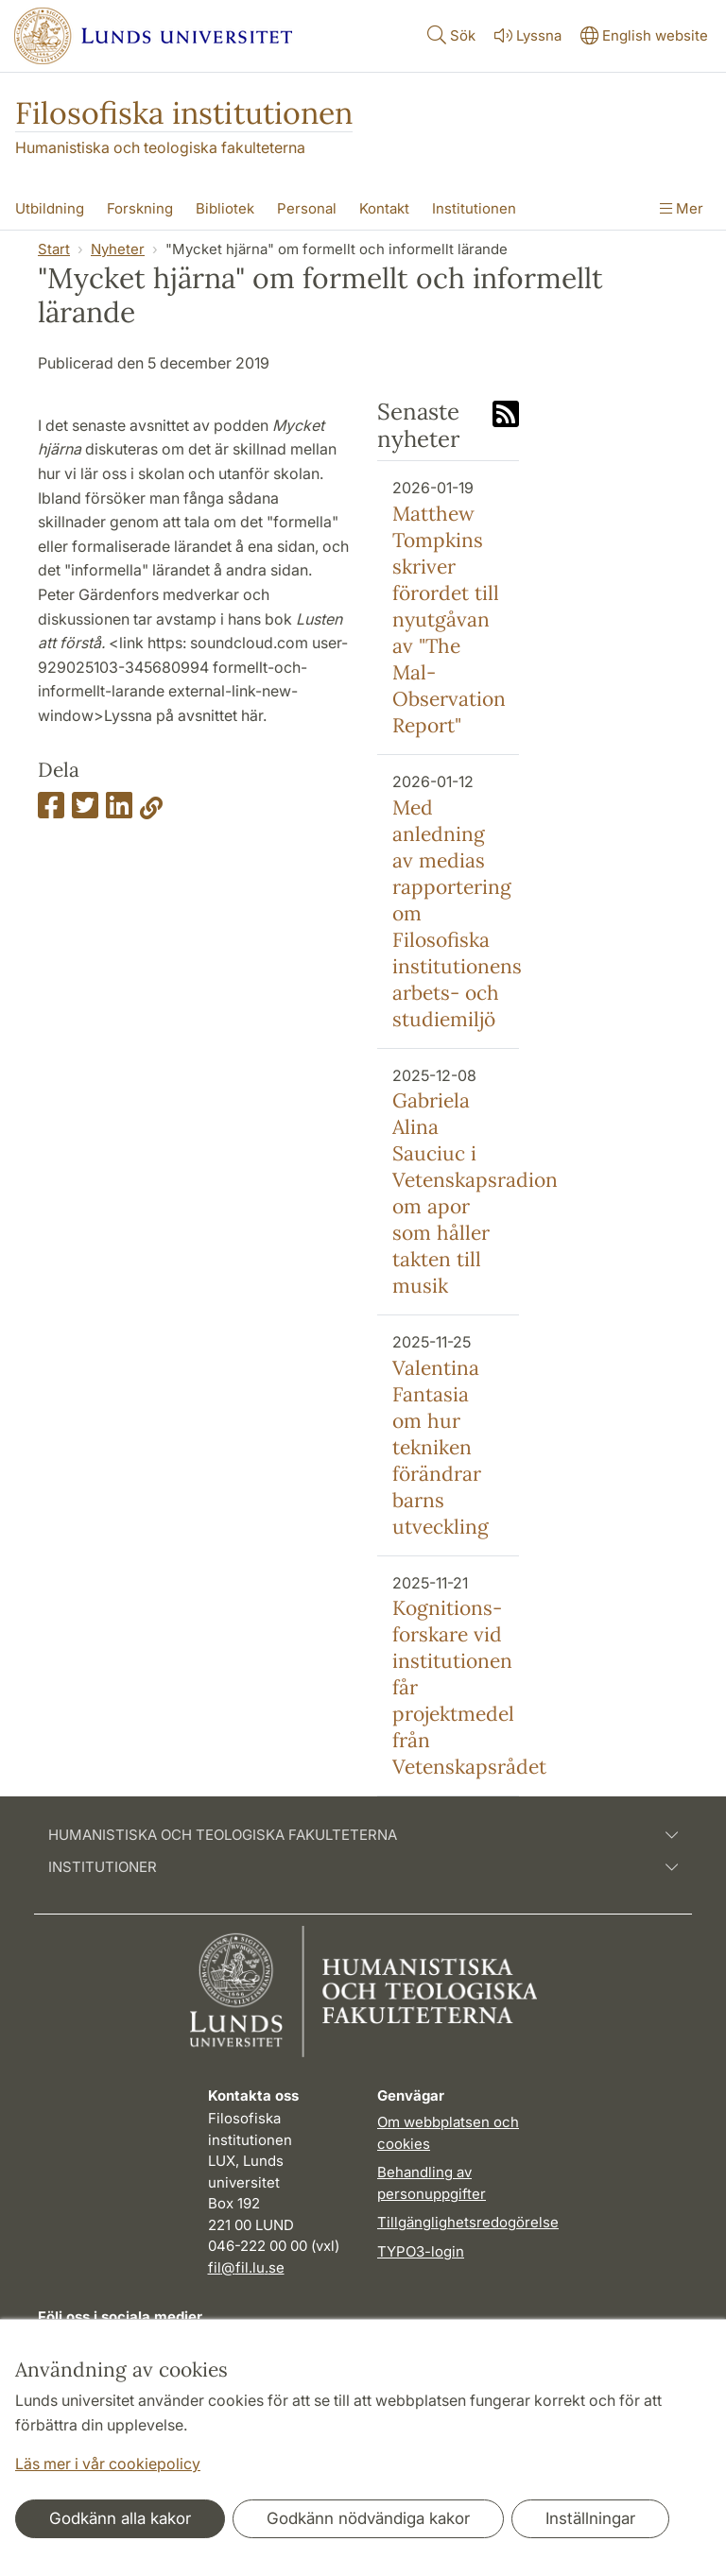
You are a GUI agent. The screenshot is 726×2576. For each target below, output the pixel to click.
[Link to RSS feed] (506, 416)
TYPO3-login (420, 2251)
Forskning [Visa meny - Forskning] (140, 208)
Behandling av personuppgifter (431, 2183)
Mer (681, 208)
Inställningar (590, 2518)
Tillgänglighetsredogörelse (468, 2222)
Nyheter (118, 249)
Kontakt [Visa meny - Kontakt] (384, 208)
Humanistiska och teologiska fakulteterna (160, 147)
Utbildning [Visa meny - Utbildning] (49, 208)
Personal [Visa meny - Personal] (307, 208)
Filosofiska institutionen (184, 113)
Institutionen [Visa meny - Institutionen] (474, 208)
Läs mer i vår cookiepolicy (107, 2463)
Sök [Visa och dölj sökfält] (449, 34)
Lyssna (526, 35)
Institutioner (363, 1867)
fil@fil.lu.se (246, 2267)
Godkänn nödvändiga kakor (368, 2518)
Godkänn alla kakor (120, 2518)
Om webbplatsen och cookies (448, 2133)
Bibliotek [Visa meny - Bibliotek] (225, 208)
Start (54, 249)
